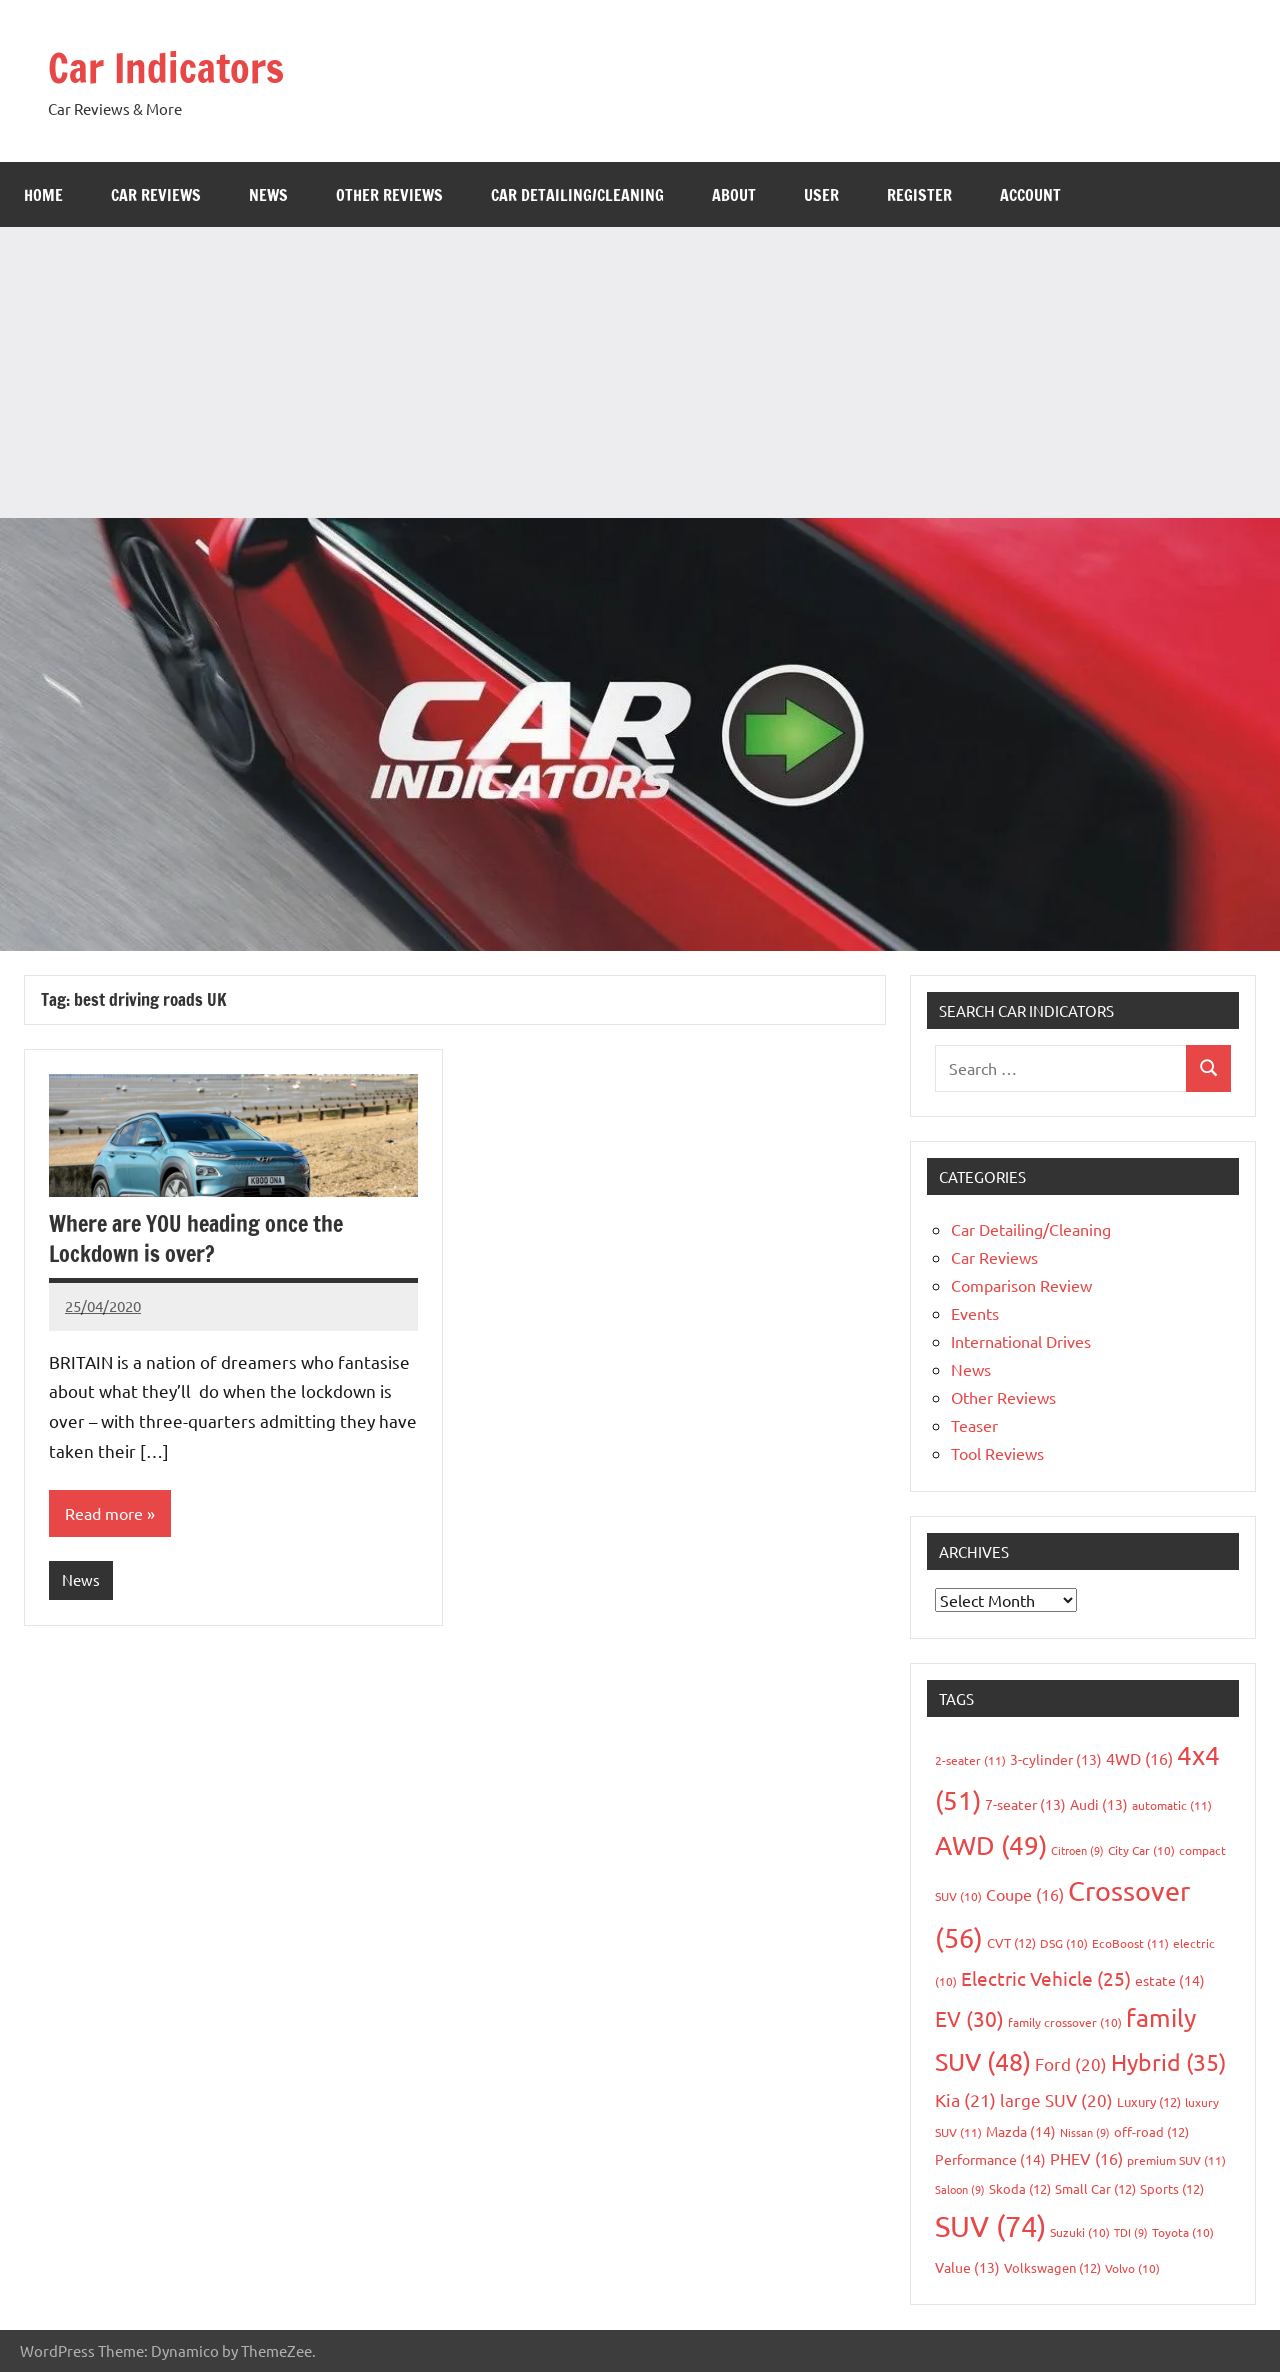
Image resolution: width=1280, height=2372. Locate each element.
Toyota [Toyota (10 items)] (1183, 2232)
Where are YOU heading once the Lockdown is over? (196, 1239)
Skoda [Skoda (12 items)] (1020, 2188)
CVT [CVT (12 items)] (1011, 1942)
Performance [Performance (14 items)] (990, 2159)
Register (919, 195)
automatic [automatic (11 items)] (1172, 1805)
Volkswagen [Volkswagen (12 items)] (1052, 2267)
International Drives (1021, 1341)
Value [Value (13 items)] (967, 2267)
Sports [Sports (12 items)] (1172, 2188)
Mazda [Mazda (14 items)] (1021, 2131)
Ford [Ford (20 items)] (1071, 2063)
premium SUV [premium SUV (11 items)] (1176, 2160)
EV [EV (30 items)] (969, 2018)
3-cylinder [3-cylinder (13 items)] (1056, 1759)
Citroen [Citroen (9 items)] (1077, 1850)
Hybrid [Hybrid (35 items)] (1168, 2061)
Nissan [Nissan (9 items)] (1085, 2132)
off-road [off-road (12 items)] (1151, 2131)
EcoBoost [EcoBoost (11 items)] (1130, 1943)
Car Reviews (156, 195)
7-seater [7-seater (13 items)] (1025, 1804)
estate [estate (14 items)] (1170, 1980)
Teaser (974, 1425)
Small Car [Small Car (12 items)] (1095, 2188)
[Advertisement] (640, 368)
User (821, 195)
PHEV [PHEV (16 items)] (1086, 2158)
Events (975, 1313)
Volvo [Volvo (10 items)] (1132, 2268)
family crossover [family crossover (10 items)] (1065, 2022)
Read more (104, 1513)
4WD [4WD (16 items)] (1139, 1758)
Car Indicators (166, 67)
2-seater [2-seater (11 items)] (970, 1760)
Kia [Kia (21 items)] (965, 2099)
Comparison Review (1021, 1285)
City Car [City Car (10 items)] (1141, 1850)
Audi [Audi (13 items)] (1099, 1804)
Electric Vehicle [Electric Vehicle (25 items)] (1046, 1978)
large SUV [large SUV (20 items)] (1056, 2099)
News (268, 195)
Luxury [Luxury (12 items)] (1149, 2101)
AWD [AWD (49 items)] (991, 1845)
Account (1030, 195)
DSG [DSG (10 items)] (1064, 1943)
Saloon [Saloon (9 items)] (960, 2189)
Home (43, 195)
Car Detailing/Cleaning (577, 195)
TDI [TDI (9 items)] (1131, 2232)
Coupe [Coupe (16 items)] (1025, 1894)
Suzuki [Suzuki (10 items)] (1080, 2232)
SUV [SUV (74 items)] (990, 2226)
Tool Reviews (997, 1453)
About (734, 195)
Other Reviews (389, 195)
